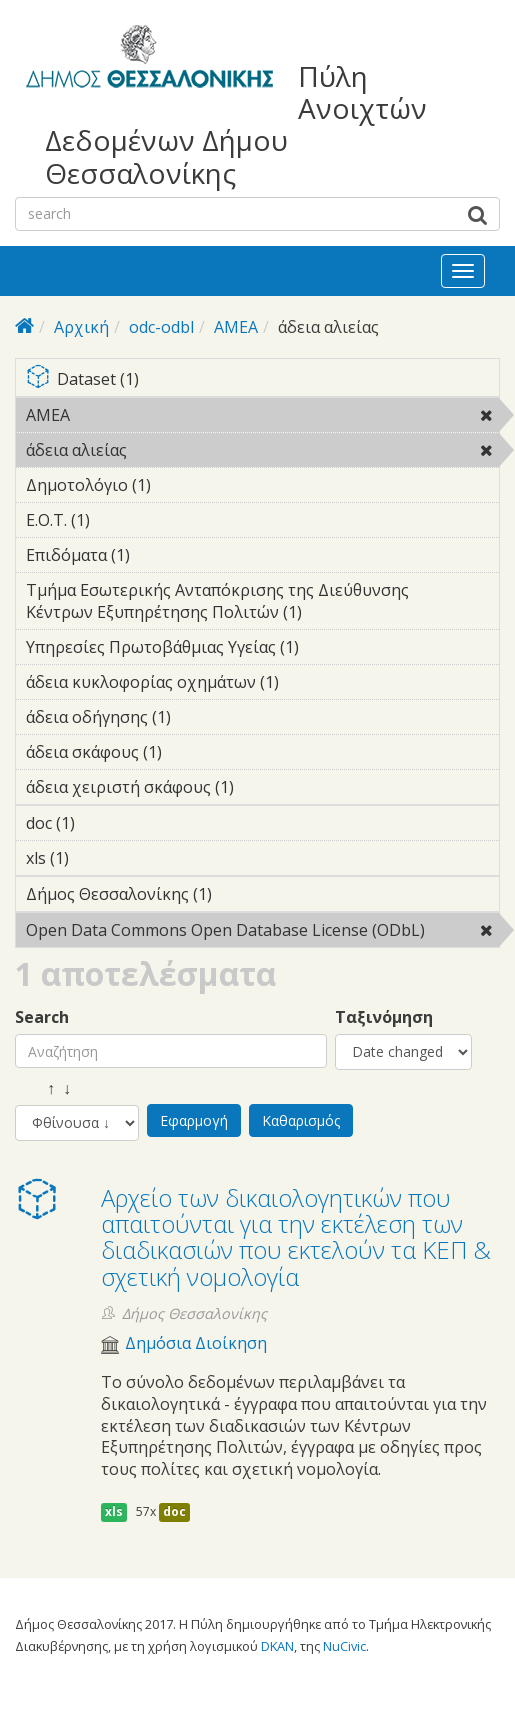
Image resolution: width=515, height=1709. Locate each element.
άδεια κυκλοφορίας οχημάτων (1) (262, 685)
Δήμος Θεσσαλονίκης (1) (243, 894)
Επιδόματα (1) (161, 555)
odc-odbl (161, 327)
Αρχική (81, 327)
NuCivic (344, 1646)
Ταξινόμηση (384, 1017)
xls (114, 1511)
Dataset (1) (262, 380)
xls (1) (100, 858)
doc (174, 1511)
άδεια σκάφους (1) (193, 752)
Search (42, 1017)
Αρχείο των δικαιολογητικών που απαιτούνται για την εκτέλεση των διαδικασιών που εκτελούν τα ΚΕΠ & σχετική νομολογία (296, 1237)
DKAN (277, 1646)
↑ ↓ (43, 1088)
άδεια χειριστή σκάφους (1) (262, 790)
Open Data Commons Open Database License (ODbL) (262, 933)
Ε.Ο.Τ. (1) (121, 520)
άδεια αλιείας (178, 450)
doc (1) (106, 823)
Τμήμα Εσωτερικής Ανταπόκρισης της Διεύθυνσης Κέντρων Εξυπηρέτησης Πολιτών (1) (262, 604)
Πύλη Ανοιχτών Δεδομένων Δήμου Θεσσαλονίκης (236, 124)
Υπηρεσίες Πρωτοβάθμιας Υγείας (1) (262, 650)
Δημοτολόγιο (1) (182, 485)
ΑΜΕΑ (236, 327)
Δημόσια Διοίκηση (196, 1343)
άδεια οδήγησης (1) (202, 717)
